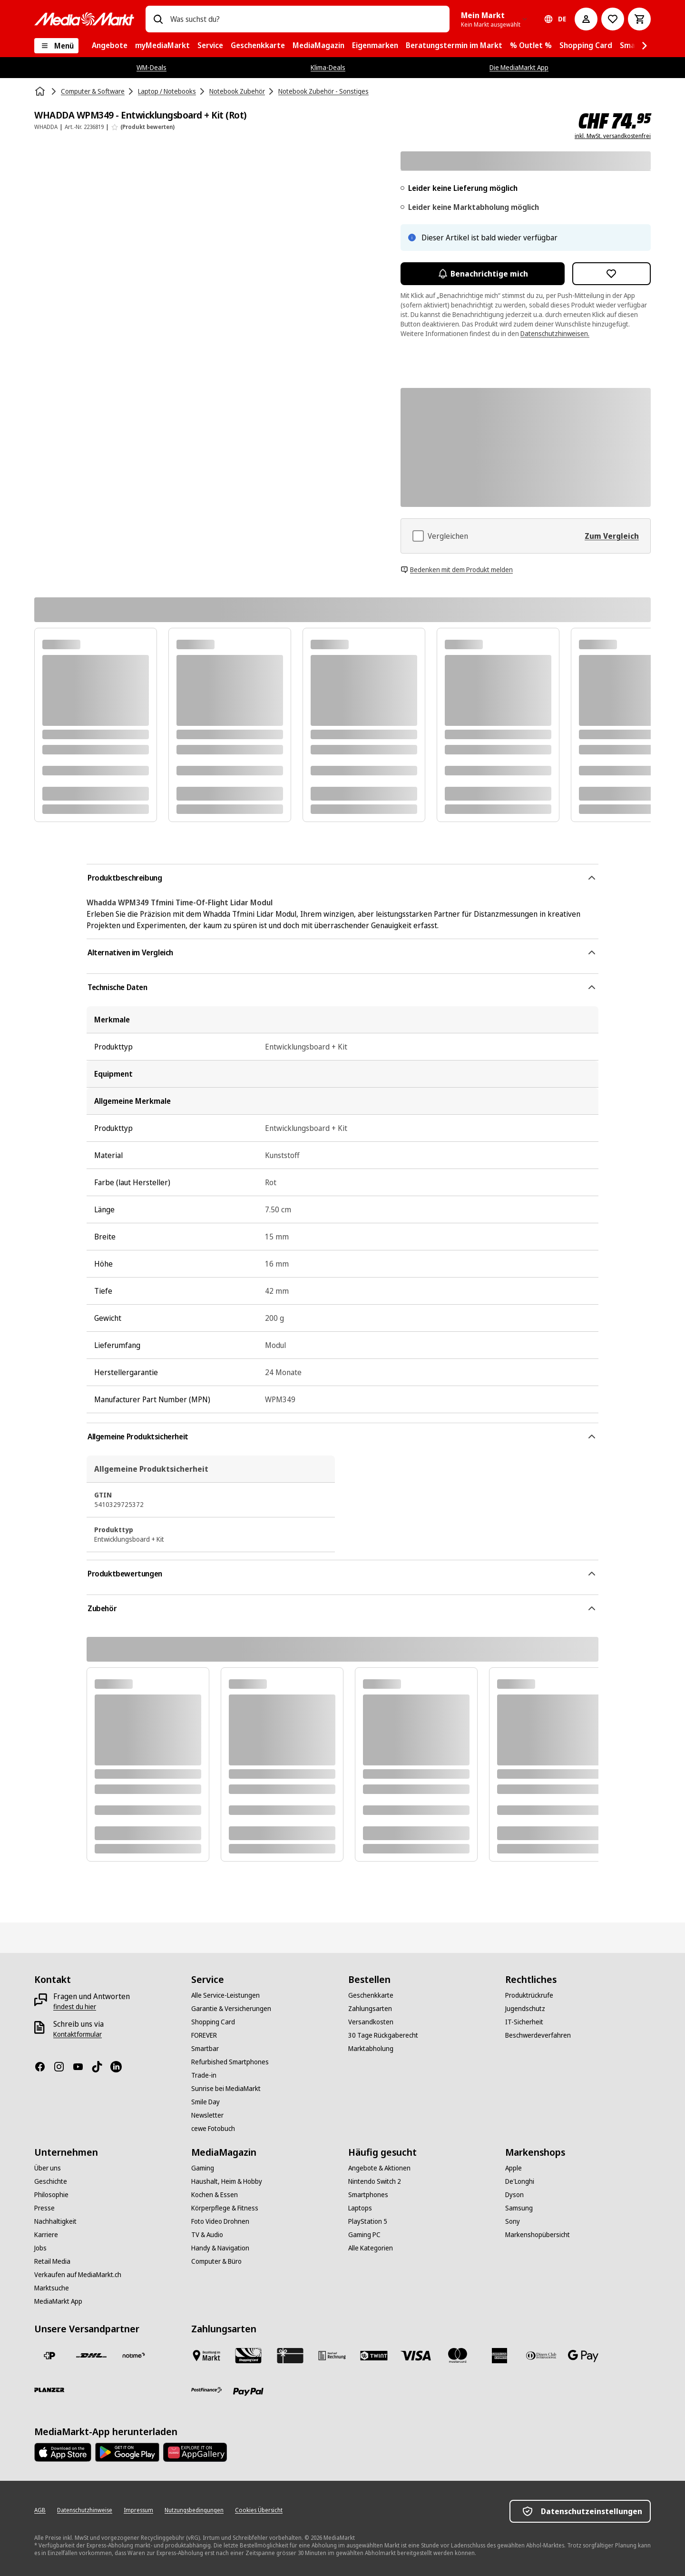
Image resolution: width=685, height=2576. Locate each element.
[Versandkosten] (370, 2022)
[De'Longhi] (519, 2181)
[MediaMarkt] (84, 19)
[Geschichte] (50, 2181)
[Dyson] (514, 2195)
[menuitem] (109, 45)
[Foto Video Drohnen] (220, 2221)
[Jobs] (40, 2248)
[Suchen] (158, 19)
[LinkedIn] (119, 2066)
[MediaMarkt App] (58, 2301)
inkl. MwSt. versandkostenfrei (613, 136)
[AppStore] (62, 2452)
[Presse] (44, 2208)
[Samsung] (519, 2208)
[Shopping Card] (213, 2022)
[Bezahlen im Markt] (206, 2355)
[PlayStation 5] (367, 2221)
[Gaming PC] (364, 2234)
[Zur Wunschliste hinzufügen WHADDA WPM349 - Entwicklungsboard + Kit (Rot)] (611, 273)
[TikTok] (100, 2066)
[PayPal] (248, 2391)
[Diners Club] (541, 2355)
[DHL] (91, 2355)
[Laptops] (360, 2208)
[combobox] (306, 19)
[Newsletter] (207, 2115)
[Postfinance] (206, 2390)
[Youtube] (81, 2066)
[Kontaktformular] (77, 2034)
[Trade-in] (203, 2075)
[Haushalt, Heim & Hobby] (226, 2181)
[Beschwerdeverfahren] (538, 2035)
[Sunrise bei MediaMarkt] (226, 2088)
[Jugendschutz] (525, 2008)
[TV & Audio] (207, 2234)
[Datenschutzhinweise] (84, 2510)
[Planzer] (49, 2390)
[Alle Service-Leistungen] (225, 1995)
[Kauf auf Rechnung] (332, 2355)
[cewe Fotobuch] (213, 2128)
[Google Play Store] (127, 2452)
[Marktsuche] (51, 2288)
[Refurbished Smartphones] (230, 2062)
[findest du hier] (74, 2006)
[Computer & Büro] (216, 2261)
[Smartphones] (368, 2195)
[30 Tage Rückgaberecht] (383, 2035)
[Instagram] (62, 2066)
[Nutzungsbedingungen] (194, 2510)
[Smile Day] (205, 2102)
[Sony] (512, 2221)
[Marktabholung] (370, 2048)
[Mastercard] (457, 2355)
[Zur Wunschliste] (612, 19)
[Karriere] (46, 2234)
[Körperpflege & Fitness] (224, 2208)
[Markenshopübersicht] (537, 2234)
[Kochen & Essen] (214, 2195)
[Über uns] (47, 2168)
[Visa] (416, 2355)
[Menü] (56, 45)
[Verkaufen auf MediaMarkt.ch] (77, 2274)
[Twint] (374, 2355)
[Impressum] (138, 2510)
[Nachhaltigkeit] (55, 2221)
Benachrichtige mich (483, 273)
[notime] (133, 2355)
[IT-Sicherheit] (524, 2022)
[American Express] (499, 2355)
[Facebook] (43, 2066)
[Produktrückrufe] (529, 1995)
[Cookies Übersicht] (259, 2510)
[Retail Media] (52, 2261)
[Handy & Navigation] (220, 2248)
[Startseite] (41, 91)
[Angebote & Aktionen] (379, 2168)
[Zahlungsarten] (370, 2008)
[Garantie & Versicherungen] (231, 2008)
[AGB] (40, 2510)
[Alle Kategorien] (370, 2248)
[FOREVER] (204, 2035)
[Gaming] (202, 2168)
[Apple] (513, 2168)
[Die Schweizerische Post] (49, 2355)
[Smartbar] (205, 2048)
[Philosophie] (51, 2195)
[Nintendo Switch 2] (374, 2181)
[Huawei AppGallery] (195, 2452)
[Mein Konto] (586, 19)
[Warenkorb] (639, 19)
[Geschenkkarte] (370, 1995)
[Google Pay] (583, 2355)
